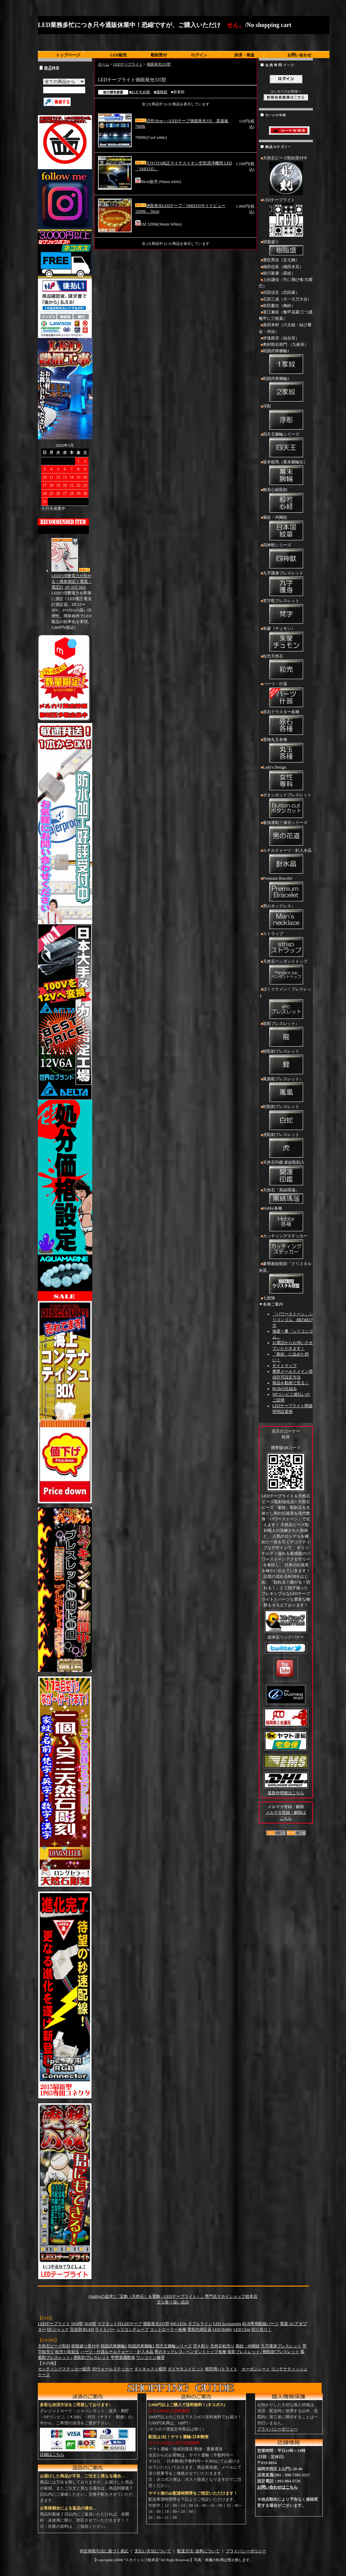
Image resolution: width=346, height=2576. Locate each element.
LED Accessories (227, 2323)
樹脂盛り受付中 (85, 2346)
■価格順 (160, 92)
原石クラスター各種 (286, 723)
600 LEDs (178, 2323)
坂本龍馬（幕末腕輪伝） (286, 473)
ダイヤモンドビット (186, 2369)
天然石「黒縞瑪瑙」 (286, 1196)
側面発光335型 (159, 64)
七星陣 (269, 1298)
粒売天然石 (286, 667)
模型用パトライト (221, 2369)
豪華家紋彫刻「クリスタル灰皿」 (286, 1278)
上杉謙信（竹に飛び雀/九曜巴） (286, 282)
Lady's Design (286, 778)
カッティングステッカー (286, 1247)
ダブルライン (200, 2323)
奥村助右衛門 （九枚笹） (285, 344)
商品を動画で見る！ (290, 1383)
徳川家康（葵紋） (279, 273)
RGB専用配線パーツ (260, 2323)
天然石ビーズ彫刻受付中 (286, 176)
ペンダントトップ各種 (206, 2351)
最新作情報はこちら (286, 1793)
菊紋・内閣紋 (286, 528)
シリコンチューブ (132, 2329)
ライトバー (105, 2329)
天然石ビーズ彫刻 (54, 2346)
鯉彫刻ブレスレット (286, 1062)
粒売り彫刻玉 (67, 2351)
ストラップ (286, 944)
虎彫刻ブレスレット (286, 1145)
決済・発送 (244, 55)
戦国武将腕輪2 (286, 389)
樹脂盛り (286, 248)
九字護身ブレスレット (286, 584)
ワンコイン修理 (150, 2357)
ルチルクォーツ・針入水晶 (286, 861)
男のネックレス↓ (286, 917)
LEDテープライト (128, 64)
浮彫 (286, 417)
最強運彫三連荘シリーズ (286, 833)
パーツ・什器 (286, 695)
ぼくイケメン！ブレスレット (286, 1003)
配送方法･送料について (198, 2551)
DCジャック (58, 2329)
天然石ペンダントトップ (286, 972)
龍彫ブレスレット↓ (286, 1034)
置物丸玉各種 (286, 750)
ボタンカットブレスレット (286, 806)
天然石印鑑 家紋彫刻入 (286, 1173)
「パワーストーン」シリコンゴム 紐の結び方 (292, 1320)
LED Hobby (222, 2329)
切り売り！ (261, 2329)
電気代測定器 (199, 2329)
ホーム (103, 64)
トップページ (68, 55)
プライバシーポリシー (277, 2429)
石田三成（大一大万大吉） (287, 299)
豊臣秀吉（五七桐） (281, 260)
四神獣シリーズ (286, 556)
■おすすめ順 (139, 92)
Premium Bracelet (286, 889)
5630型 (90, 2323)
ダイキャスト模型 (150, 2369)
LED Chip (241, 2329)
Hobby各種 (286, 1219)
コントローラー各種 (168, 2329)
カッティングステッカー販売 (64, 2369)
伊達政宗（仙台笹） (281, 338)
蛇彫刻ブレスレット (286, 1117)
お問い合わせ (299, 55)
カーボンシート (256, 2369)
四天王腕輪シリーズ (286, 445)
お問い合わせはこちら (277, 2487)
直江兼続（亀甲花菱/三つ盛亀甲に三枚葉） (286, 315)
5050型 (77, 2323)
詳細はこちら (52, 2454)
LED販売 (118, 55)
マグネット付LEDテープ (119, 2323)
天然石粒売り (222, 2346)
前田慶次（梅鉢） (279, 305)
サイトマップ (284, 1365)
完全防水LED (82, 2329)
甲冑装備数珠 (123, 2357)
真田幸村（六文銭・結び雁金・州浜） (285, 328)
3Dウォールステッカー (112, 2369)
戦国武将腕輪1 (286, 362)
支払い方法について (152, 2551)
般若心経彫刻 (286, 500)
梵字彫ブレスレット (286, 611)
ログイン (199, 55)
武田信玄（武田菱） (281, 292)
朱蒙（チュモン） (286, 639)
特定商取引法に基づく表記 (104, 2551)
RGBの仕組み (284, 1388)
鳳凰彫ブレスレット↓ (286, 1090)
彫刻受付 (159, 55)
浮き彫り (201, 2346)
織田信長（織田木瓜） (283, 266)
